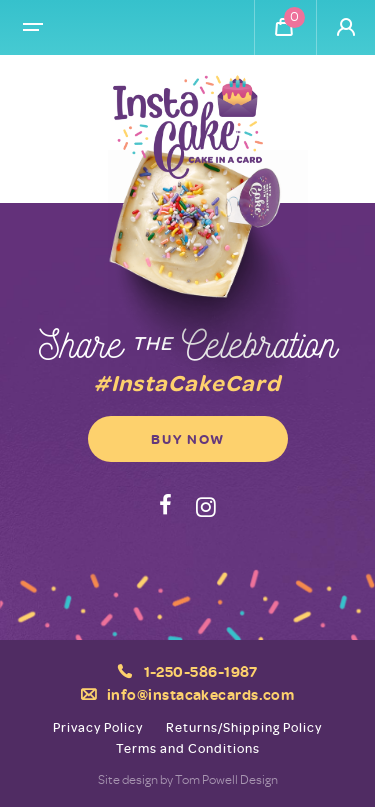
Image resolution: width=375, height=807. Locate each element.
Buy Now (188, 438)
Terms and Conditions (188, 748)
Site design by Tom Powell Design (188, 779)
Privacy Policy (98, 727)
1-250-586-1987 (201, 671)
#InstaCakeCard (187, 381)
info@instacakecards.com (200, 694)
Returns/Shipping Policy (244, 727)
